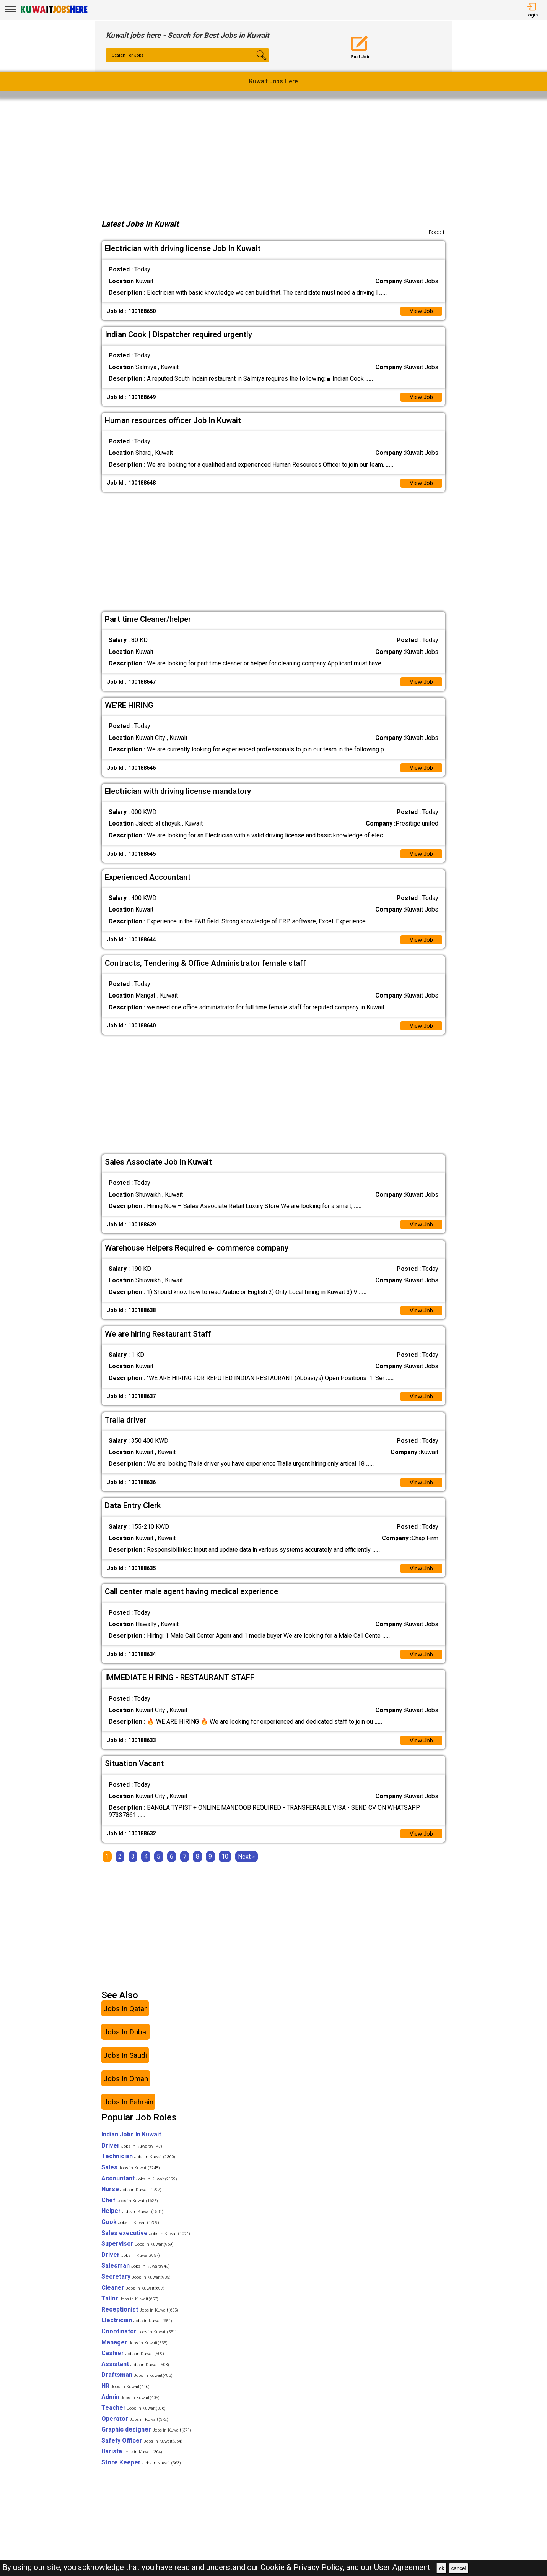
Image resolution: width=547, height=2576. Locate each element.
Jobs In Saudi (125, 2066)
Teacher (133, 2418)
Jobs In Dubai (125, 2043)
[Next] (246, 1867)
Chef (129, 2211)
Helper (132, 2222)
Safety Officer (141, 2451)
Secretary (136, 2287)
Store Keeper (141, 2473)
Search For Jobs (129, 55)
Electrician (136, 2331)
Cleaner (132, 2298)
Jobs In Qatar (125, 2019)
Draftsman (137, 2386)
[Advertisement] (273, 156)
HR (125, 2397)
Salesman (135, 2277)
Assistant (135, 2375)
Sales (130, 2178)
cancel (458, 2568)
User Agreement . (404, 2567)
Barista (131, 2462)
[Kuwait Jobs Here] (54, 12)
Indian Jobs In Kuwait (131, 2145)
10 (224, 1867)
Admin (130, 2408)
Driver (131, 2156)
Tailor (129, 2309)
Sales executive (145, 2244)
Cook (130, 2233)
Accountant (139, 2189)
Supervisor (137, 2254)
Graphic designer (146, 2441)
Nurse (131, 2200)
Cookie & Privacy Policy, (303, 2567)
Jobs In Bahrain (128, 2113)
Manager (134, 2353)
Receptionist (139, 2320)
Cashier (132, 2364)
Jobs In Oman (125, 2089)
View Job (420, 311)
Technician (138, 2167)
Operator (134, 2429)
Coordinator (139, 2342)
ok (441, 2568)
